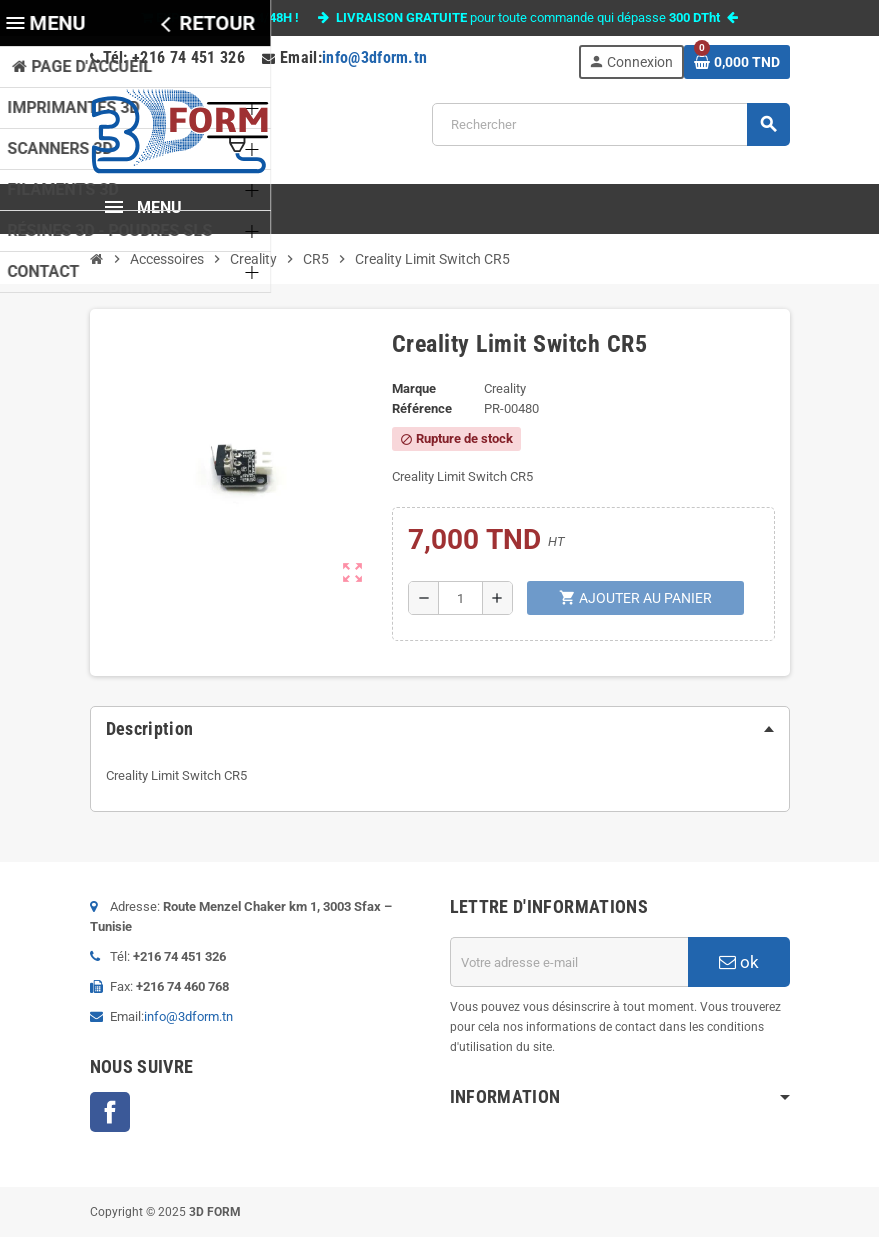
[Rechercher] (610, 124)
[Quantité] (460, 598)
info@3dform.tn (375, 57)
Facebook (110, 1112)
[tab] (440, 729)
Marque (414, 388)
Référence (422, 408)
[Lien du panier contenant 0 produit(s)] (737, 62)
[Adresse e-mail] (569, 962)
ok (739, 962)
